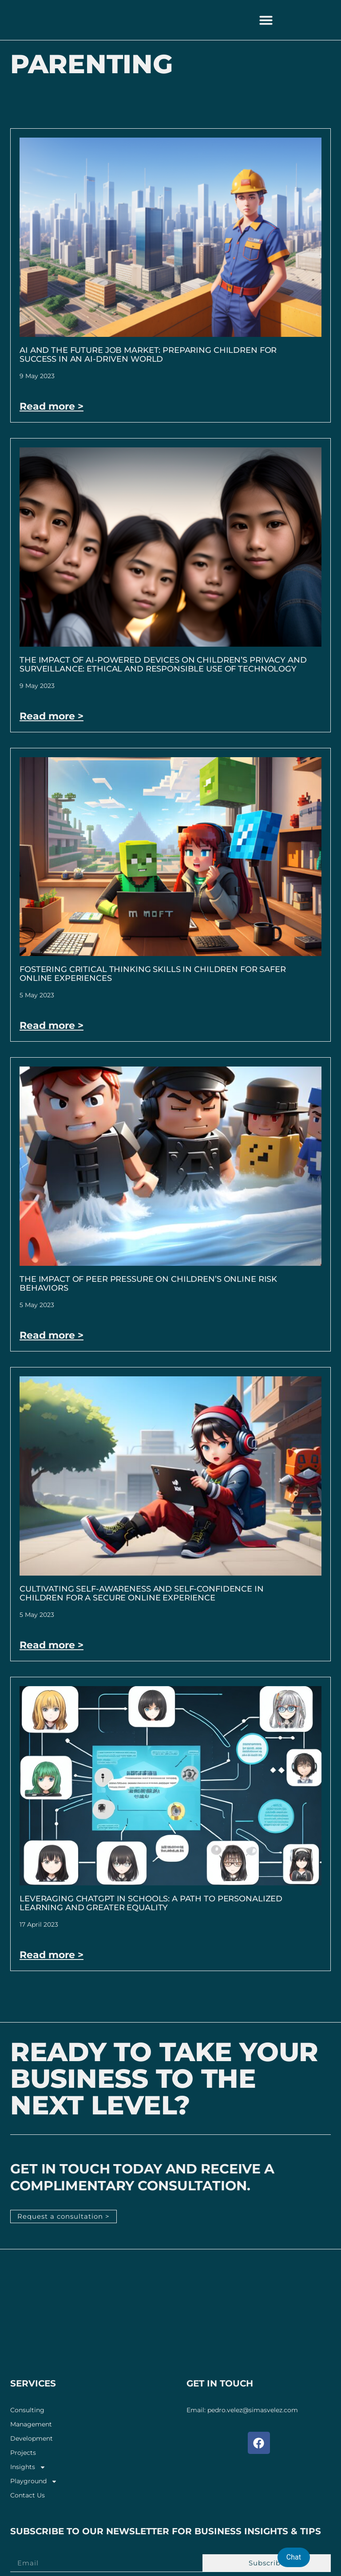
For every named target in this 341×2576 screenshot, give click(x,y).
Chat (293, 2557)
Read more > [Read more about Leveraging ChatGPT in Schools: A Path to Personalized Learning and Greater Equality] (51, 1955)
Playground (33, 2481)
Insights (28, 2466)
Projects (23, 2452)
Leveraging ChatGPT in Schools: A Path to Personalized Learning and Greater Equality (151, 1903)
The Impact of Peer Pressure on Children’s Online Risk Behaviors (148, 1283)
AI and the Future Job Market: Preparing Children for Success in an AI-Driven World (148, 354)
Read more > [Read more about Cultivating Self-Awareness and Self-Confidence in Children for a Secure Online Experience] (51, 1645)
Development (31, 2438)
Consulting (27, 2410)
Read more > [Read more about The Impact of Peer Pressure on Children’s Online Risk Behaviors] (51, 1335)
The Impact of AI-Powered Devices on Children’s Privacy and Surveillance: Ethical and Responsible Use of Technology (163, 664)
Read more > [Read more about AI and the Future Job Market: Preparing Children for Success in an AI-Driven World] (51, 406)
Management (31, 2424)
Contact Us (27, 2495)
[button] (266, 20)
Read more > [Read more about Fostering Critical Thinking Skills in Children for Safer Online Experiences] (51, 1025)
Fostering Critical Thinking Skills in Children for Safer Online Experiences (153, 973)
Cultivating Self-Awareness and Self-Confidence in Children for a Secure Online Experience (142, 1593)
